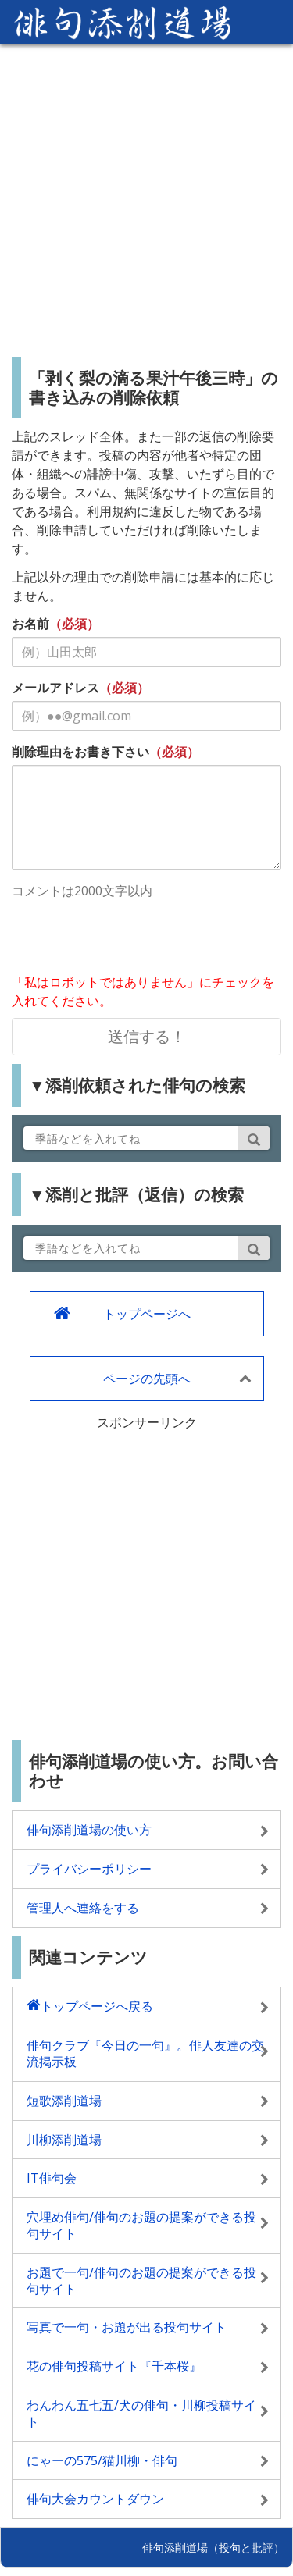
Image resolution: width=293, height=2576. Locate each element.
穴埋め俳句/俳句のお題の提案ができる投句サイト (141, 2225)
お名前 (30, 623)
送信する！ (147, 1036)
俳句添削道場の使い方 (89, 1829)
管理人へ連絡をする (83, 1907)
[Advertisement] (146, 194)
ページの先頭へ (147, 1378)
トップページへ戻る (97, 2006)
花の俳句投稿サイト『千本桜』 (114, 2366)
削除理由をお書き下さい (80, 751)
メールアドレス (55, 687)
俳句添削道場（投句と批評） (213, 2547)
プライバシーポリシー (89, 1868)
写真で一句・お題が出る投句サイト (127, 2327)
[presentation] (130, 938)
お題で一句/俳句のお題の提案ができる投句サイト (141, 2280)
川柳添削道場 (64, 2139)
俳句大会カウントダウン (95, 2498)
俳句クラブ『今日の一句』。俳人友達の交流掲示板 (145, 2053)
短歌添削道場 (64, 2100)
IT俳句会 (52, 2177)
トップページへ (147, 1313)
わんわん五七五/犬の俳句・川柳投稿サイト (141, 2413)
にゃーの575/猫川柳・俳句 (102, 2460)
